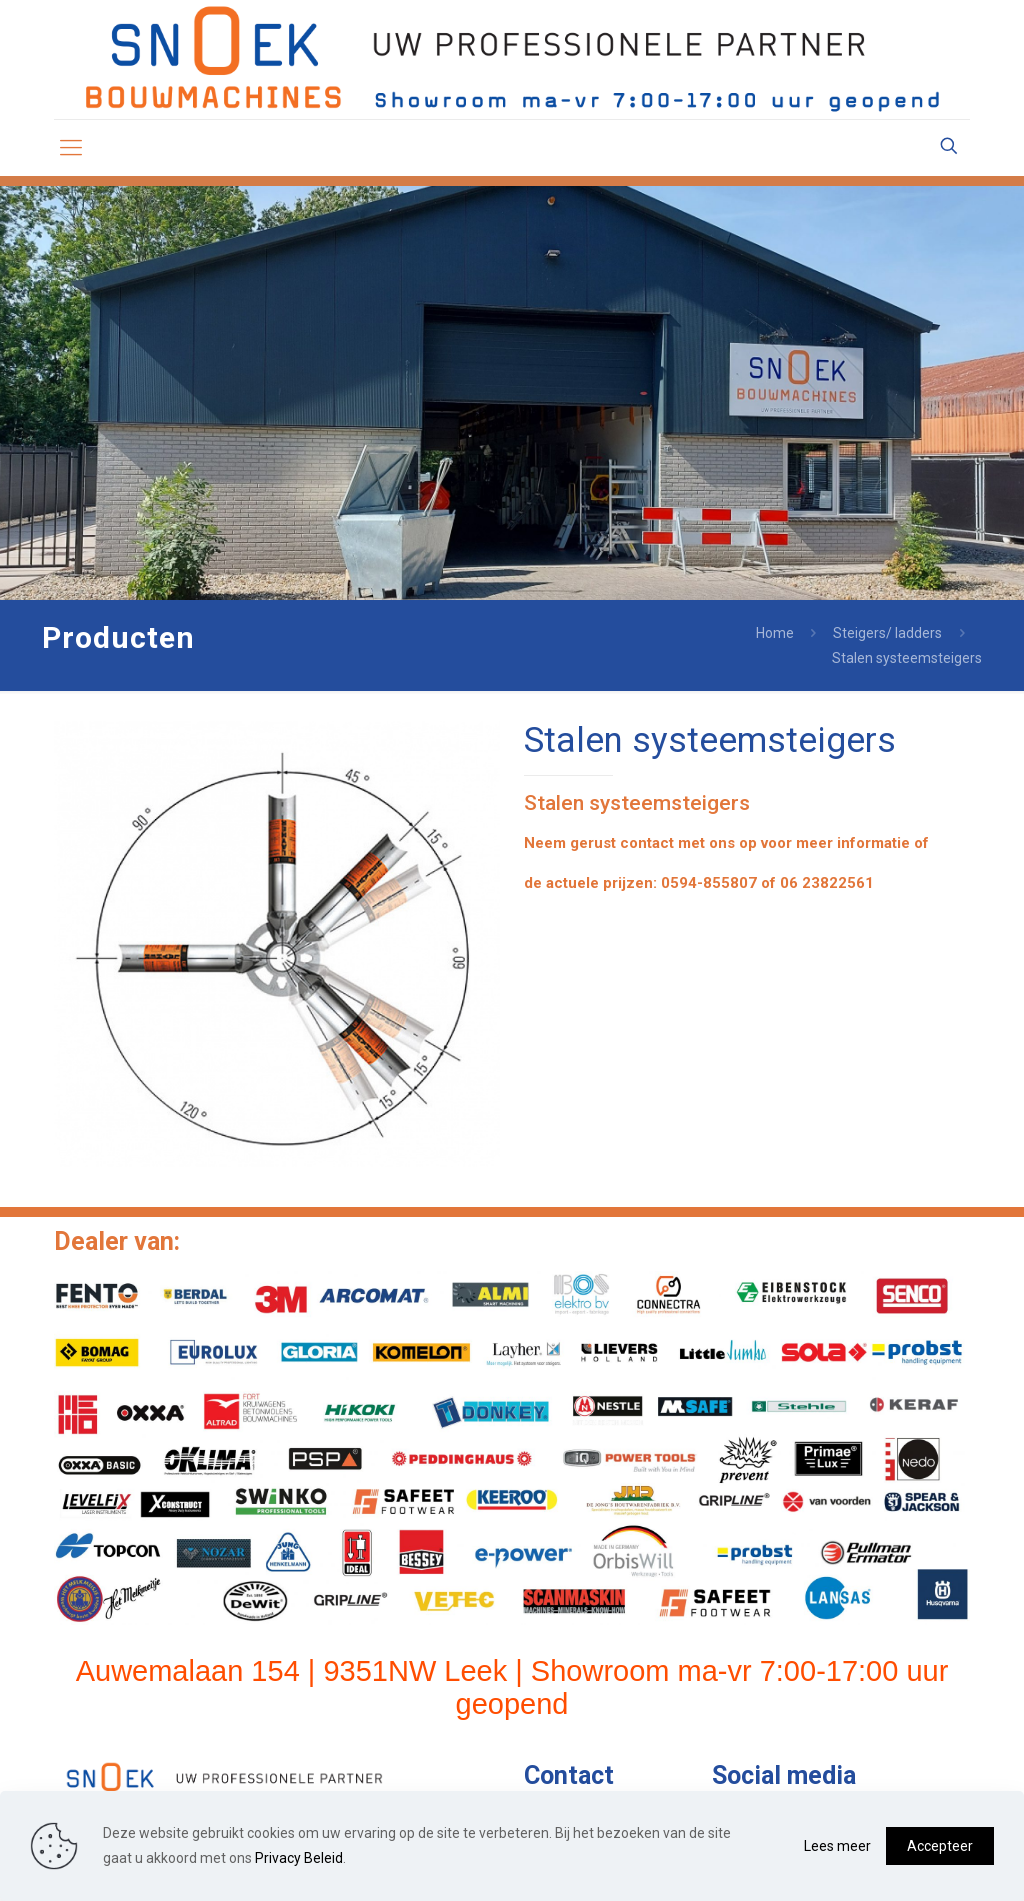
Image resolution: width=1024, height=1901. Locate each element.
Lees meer (837, 1846)
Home (775, 633)
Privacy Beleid (299, 1858)
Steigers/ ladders (887, 633)
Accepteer (940, 1846)
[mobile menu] (71, 148)
